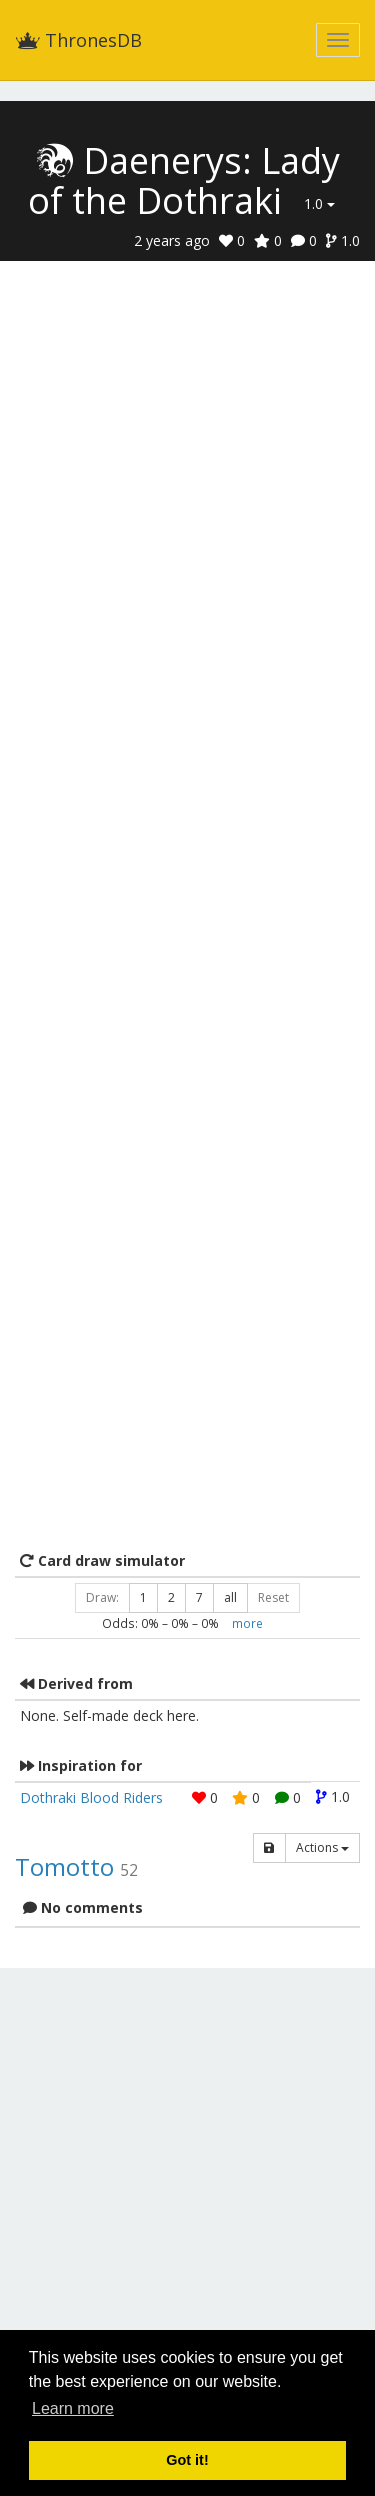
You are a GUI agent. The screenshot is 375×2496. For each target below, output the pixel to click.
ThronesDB (78, 40)
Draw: (102, 1597)
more (247, 1623)
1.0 (319, 203)
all (230, 1597)
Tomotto (64, 1866)
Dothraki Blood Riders (91, 1797)
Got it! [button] (187, 2460)
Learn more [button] (73, 2408)
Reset (273, 1597)
